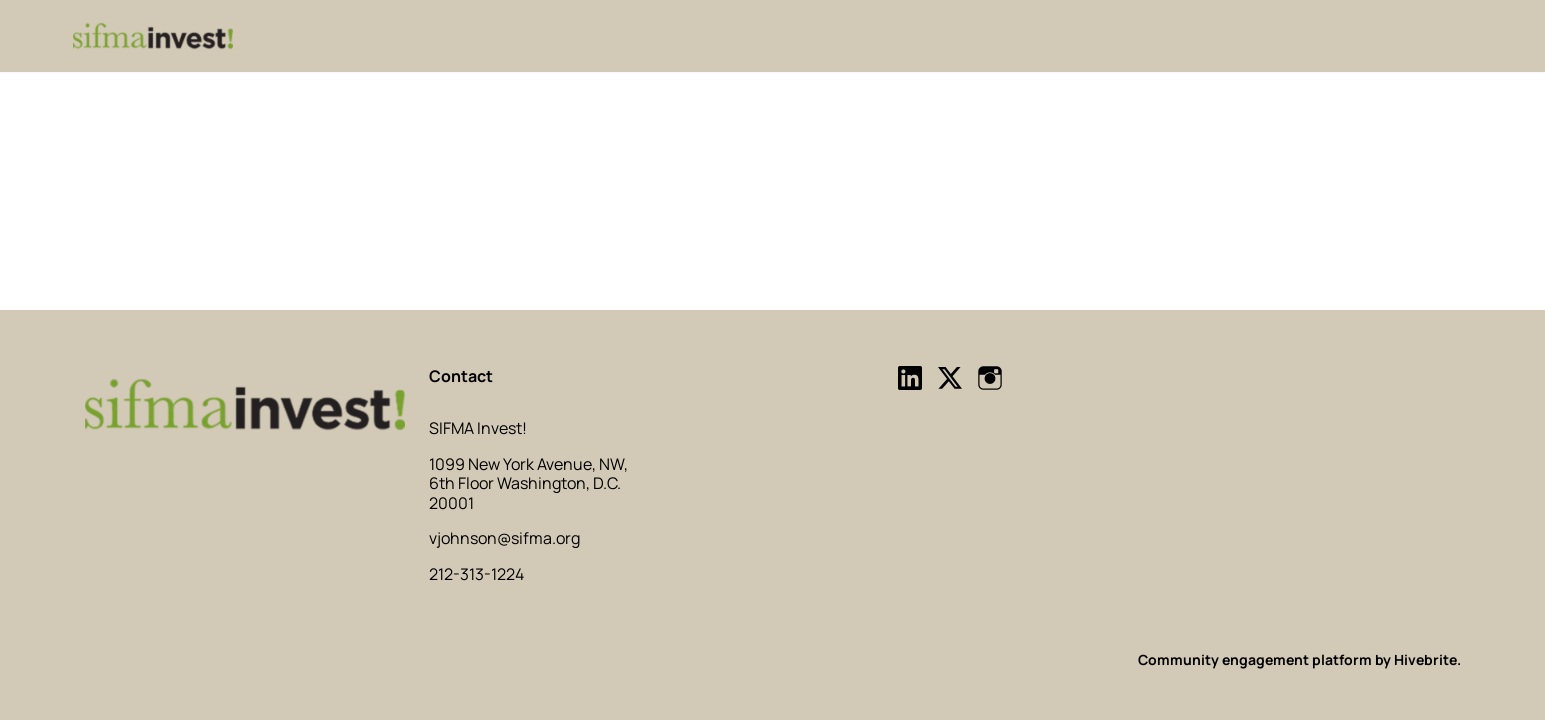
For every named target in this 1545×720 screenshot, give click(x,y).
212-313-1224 (476, 574)
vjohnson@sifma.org (504, 538)
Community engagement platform (1255, 659)
